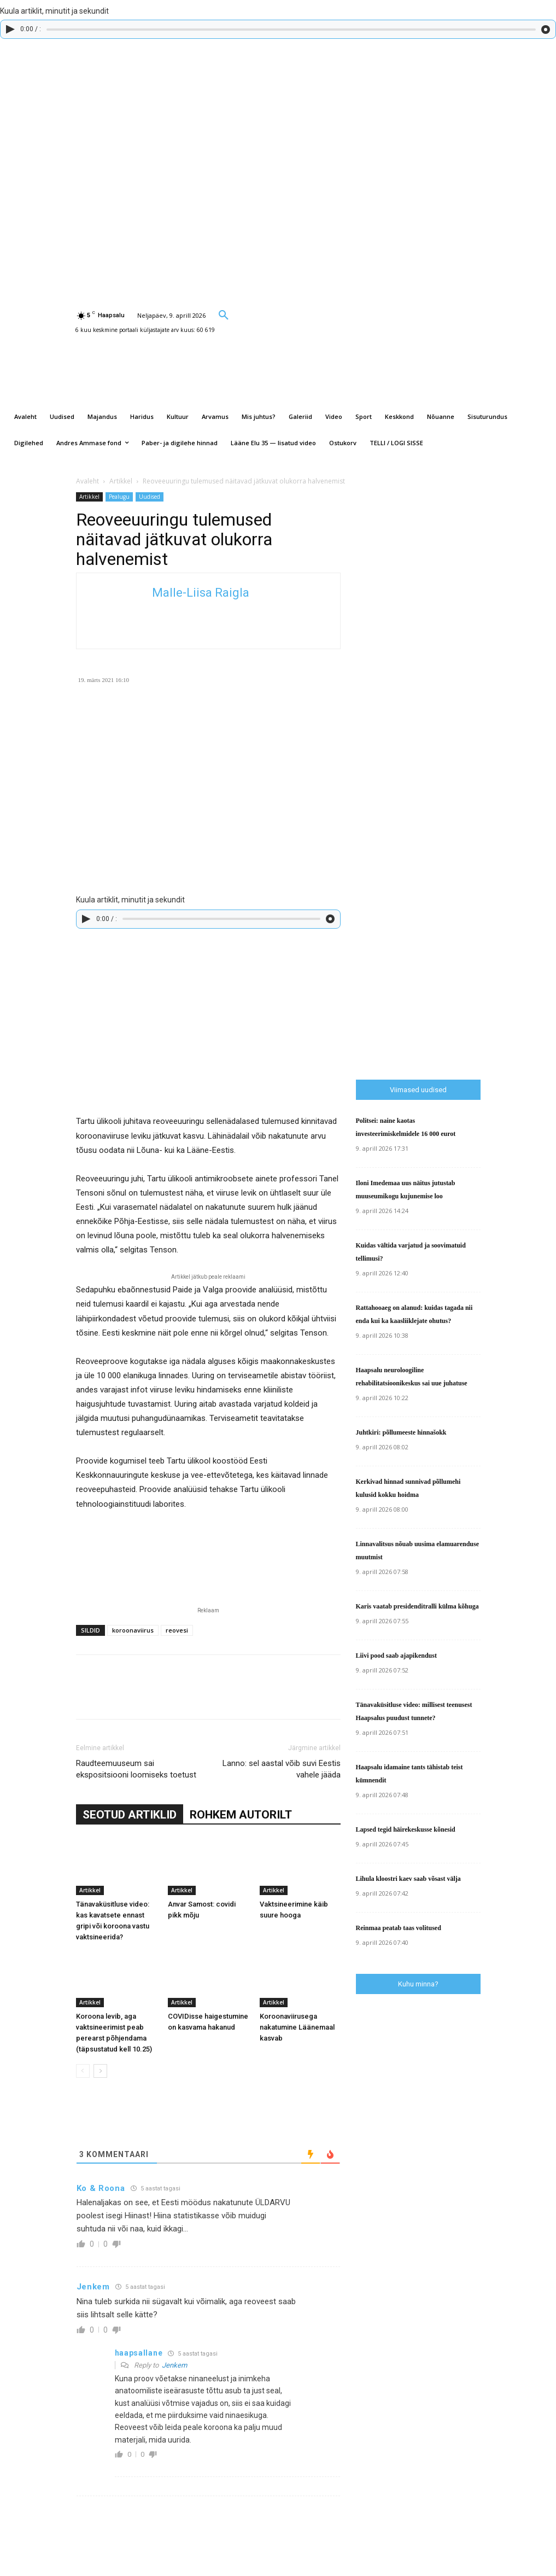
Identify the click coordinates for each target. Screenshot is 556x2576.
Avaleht (87, 481)
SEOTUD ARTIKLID (130, 1814)
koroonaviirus (133, 1630)
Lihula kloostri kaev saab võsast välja (408, 1879)
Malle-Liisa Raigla (200, 592)
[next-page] (100, 2071)
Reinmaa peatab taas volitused (398, 1928)
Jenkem (174, 2365)
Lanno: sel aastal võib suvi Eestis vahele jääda (282, 1769)
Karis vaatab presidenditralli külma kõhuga (417, 1606)
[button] (223, 314)
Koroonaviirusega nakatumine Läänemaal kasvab (297, 2027)
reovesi (177, 1630)
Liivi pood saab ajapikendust (396, 1655)
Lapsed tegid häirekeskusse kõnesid (405, 1829)
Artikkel (120, 481)
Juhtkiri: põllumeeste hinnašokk (401, 1432)
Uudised (149, 496)
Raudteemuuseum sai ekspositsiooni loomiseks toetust (136, 1769)
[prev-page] (83, 2071)
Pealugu (119, 496)
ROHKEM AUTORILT (241, 1814)
